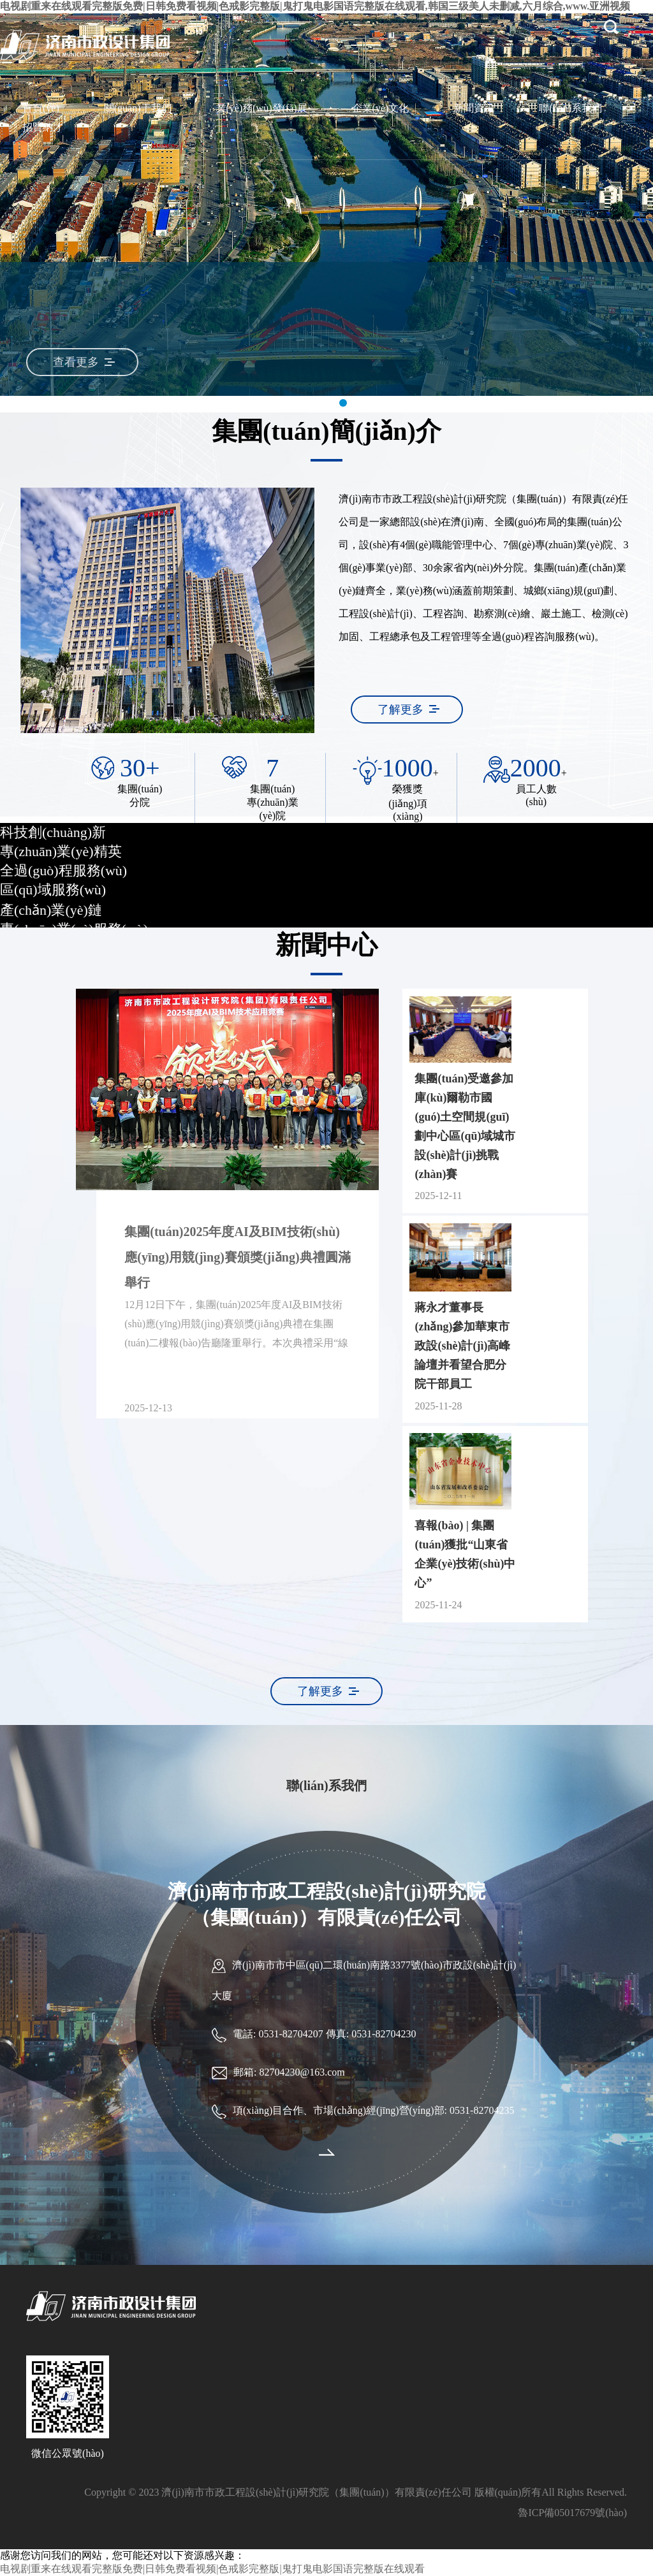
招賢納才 (42, 127)
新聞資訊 (473, 108)
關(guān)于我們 (138, 108)
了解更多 (400, 709)
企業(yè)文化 (380, 108)
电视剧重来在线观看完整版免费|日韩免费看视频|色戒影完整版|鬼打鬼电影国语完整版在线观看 (212, 2568)
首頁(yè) (40, 108)
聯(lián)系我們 (570, 108)
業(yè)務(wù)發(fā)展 (261, 108)
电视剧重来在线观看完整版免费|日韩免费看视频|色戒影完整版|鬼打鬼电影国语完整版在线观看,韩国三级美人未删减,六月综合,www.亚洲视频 (315, 6)
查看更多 (69, 362)
